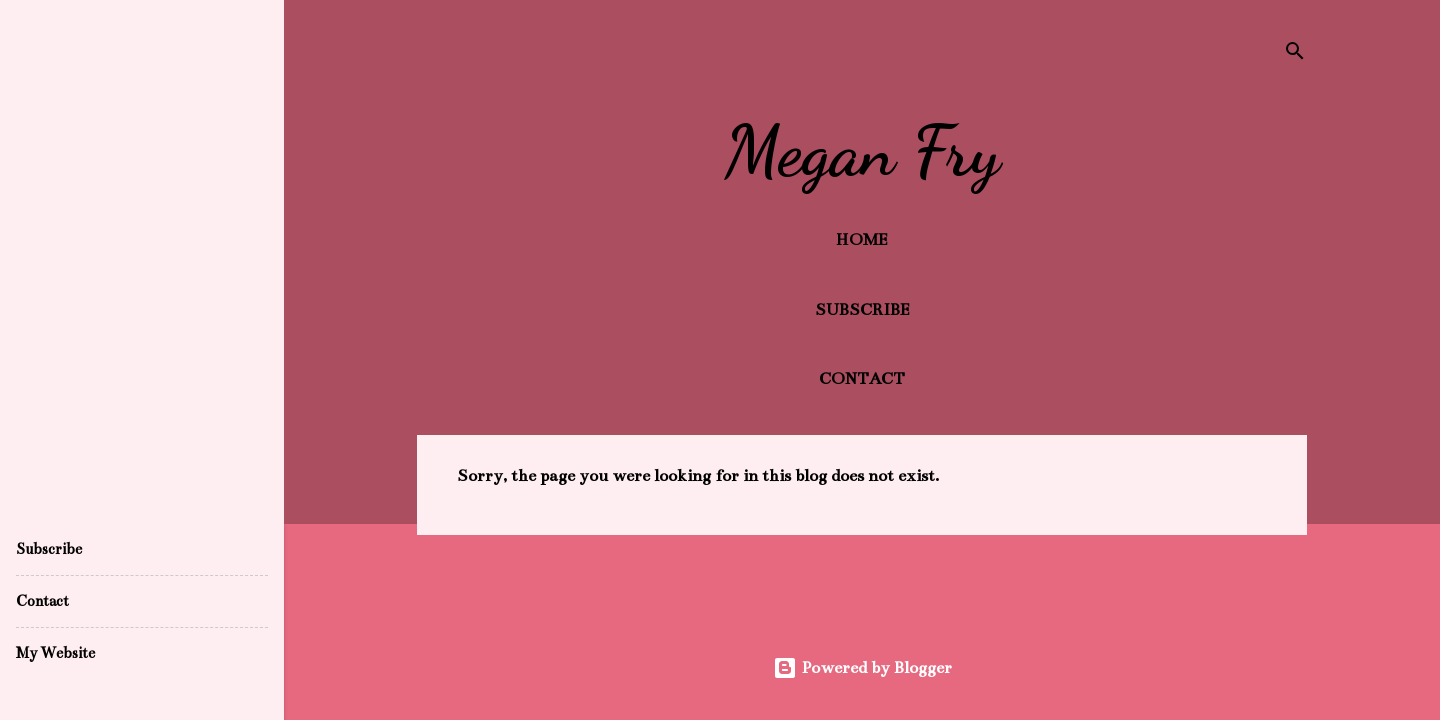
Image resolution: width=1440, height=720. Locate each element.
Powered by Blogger (862, 668)
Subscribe (862, 310)
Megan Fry (862, 152)
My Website (55, 653)
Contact (862, 379)
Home (862, 240)
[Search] (1295, 54)
